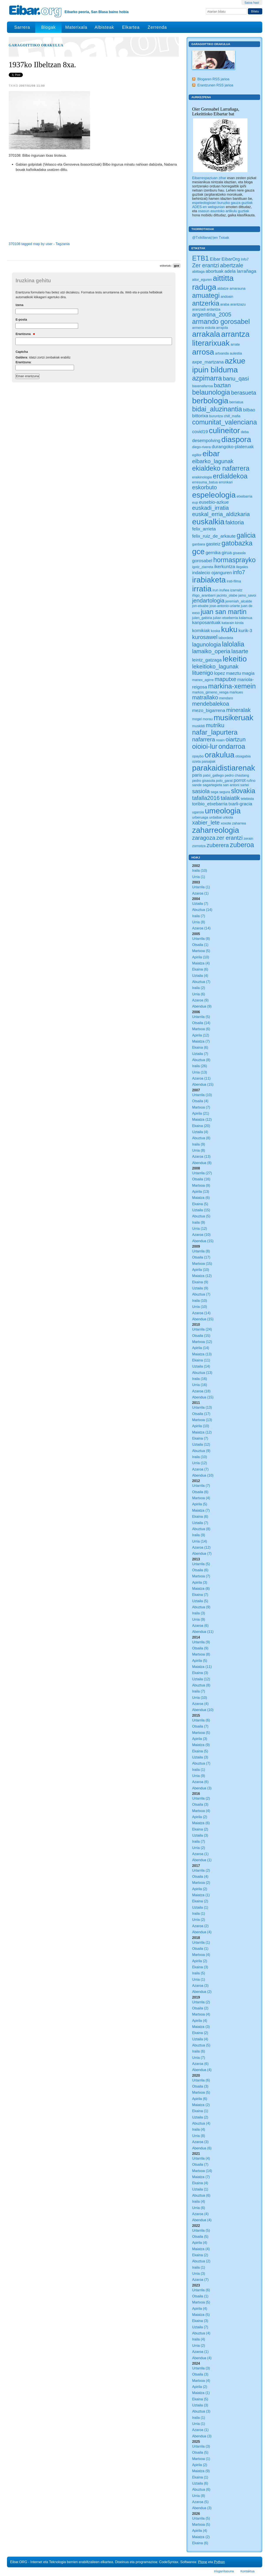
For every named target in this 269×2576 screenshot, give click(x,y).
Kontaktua (247, 2571)
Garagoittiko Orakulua (36, 45)
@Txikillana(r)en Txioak (210, 237)
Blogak (48, 27)
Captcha (21, 351)
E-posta (21, 319)
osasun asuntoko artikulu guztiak (223, 211)
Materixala (76, 27)
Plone (202, 2562)
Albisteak (104, 27)
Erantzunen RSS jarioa (215, 85)
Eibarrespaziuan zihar (209, 178)
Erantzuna (25, 334)
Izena (19, 305)
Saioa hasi (251, 2)
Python (219, 2562)
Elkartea (131, 27)
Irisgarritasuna (224, 2571)
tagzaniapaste (52, 207)
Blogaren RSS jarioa (213, 79)
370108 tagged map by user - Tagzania (39, 244)
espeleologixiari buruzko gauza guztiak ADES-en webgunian (222, 205)
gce (176, 265)
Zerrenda (157, 27)
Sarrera (22, 27)
